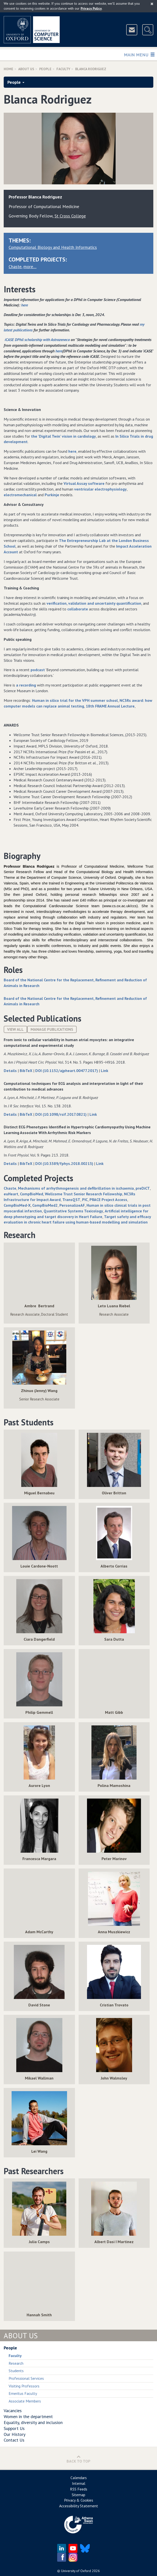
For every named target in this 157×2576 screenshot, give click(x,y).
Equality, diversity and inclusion (33, 2422)
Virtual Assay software (84, 483)
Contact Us (14, 2440)
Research (16, 2363)
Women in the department (28, 2416)
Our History (14, 2434)
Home (8, 69)
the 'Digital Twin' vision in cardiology (63, 436)
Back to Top (78, 2459)
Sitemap (78, 2494)
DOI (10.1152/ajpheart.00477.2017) (67, 1070)
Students (16, 2370)
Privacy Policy (91, 8)
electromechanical (20, 494)
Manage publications (52, 1029)
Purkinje (52, 494)
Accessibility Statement (78, 2505)
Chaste (15, 266)
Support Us (14, 2428)
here (24, 304)
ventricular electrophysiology (100, 489)
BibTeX (26, 1070)
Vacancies (13, 2410)
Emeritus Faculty (23, 2393)
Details (11, 1070)
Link (104, 1070)
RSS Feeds (78, 2489)
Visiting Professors (24, 2385)
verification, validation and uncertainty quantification (94, 603)
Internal (78, 2483)
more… (29, 266)
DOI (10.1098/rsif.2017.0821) (61, 1114)
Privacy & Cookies (78, 2500)
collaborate (77, 608)
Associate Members (25, 2401)
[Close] (152, 4)
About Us (26, 69)
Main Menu (139, 54)
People (45, 69)
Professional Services (26, 2378)
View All (15, 1029)
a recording (26, 685)
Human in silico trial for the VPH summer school (75, 700)
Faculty (63, 69)
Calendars (78, 2477)
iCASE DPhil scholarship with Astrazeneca (37, 339)
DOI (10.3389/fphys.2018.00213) (64, 1163)
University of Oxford (76, 2571)
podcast (38, 669)
